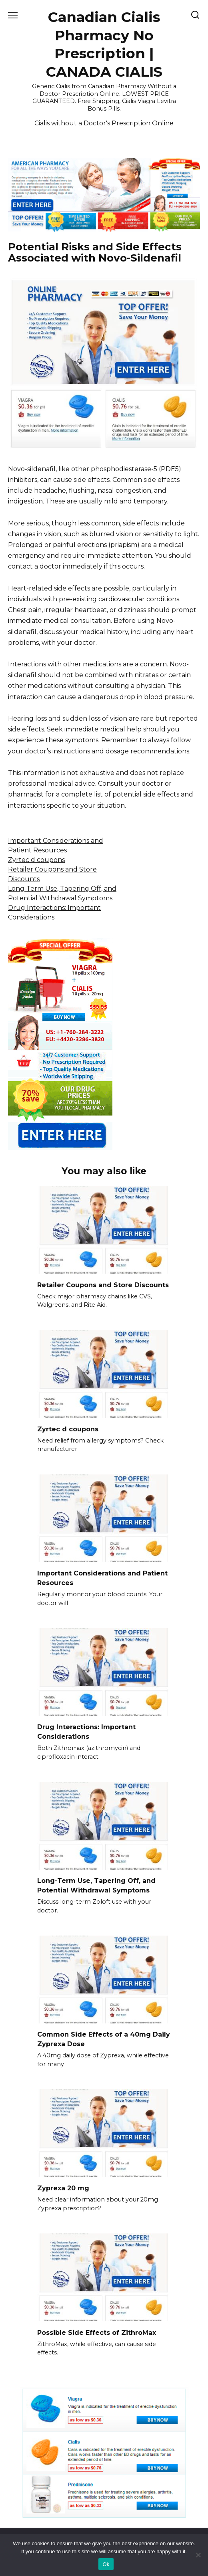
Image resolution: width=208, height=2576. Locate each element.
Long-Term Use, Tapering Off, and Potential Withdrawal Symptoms (96, 1885)
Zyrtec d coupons (36, 860)
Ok (105, 2564)
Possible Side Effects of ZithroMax (96, 2332)
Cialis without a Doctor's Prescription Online (104, 123)
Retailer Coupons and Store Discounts (103, 1284)
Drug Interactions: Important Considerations (86, 1731)
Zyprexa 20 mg (63, 2188)
